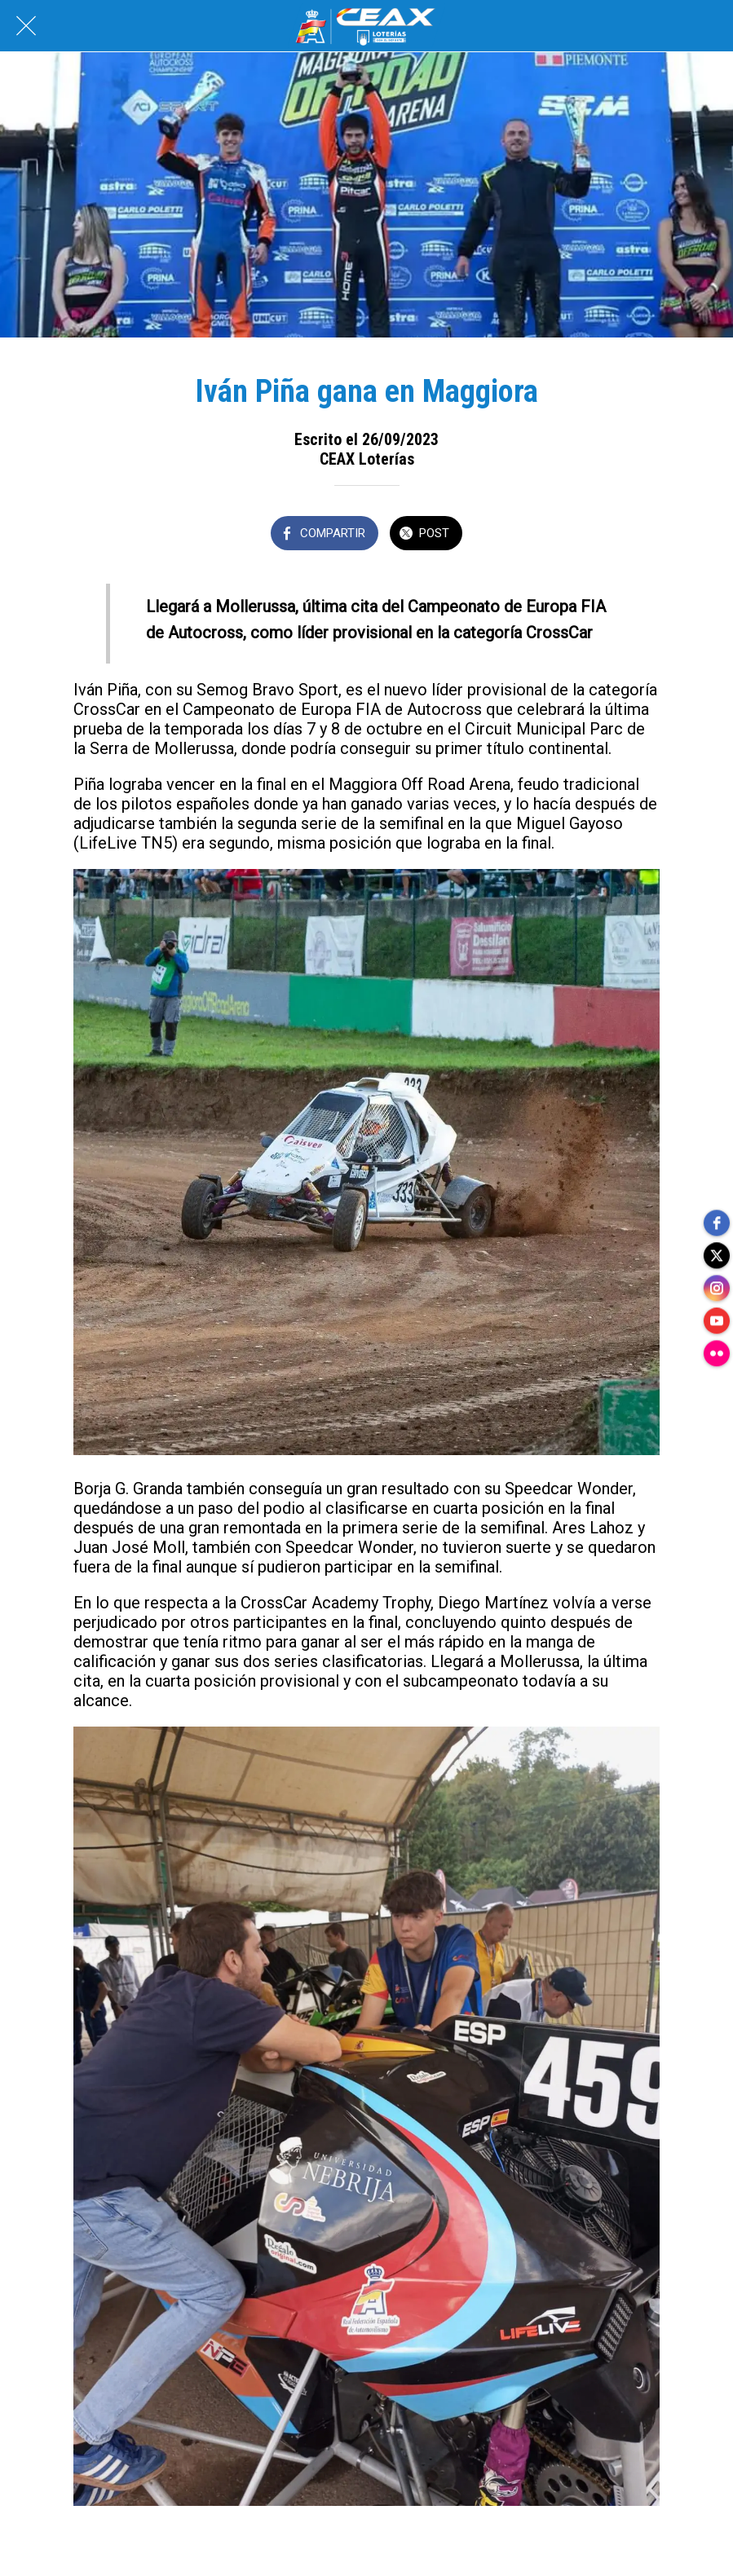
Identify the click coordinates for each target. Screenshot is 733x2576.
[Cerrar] (26, 26)
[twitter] (717, 1255)
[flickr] (717, 1353)
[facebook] (717, 1223)
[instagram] (717, 1288)
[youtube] (717, 1321)
